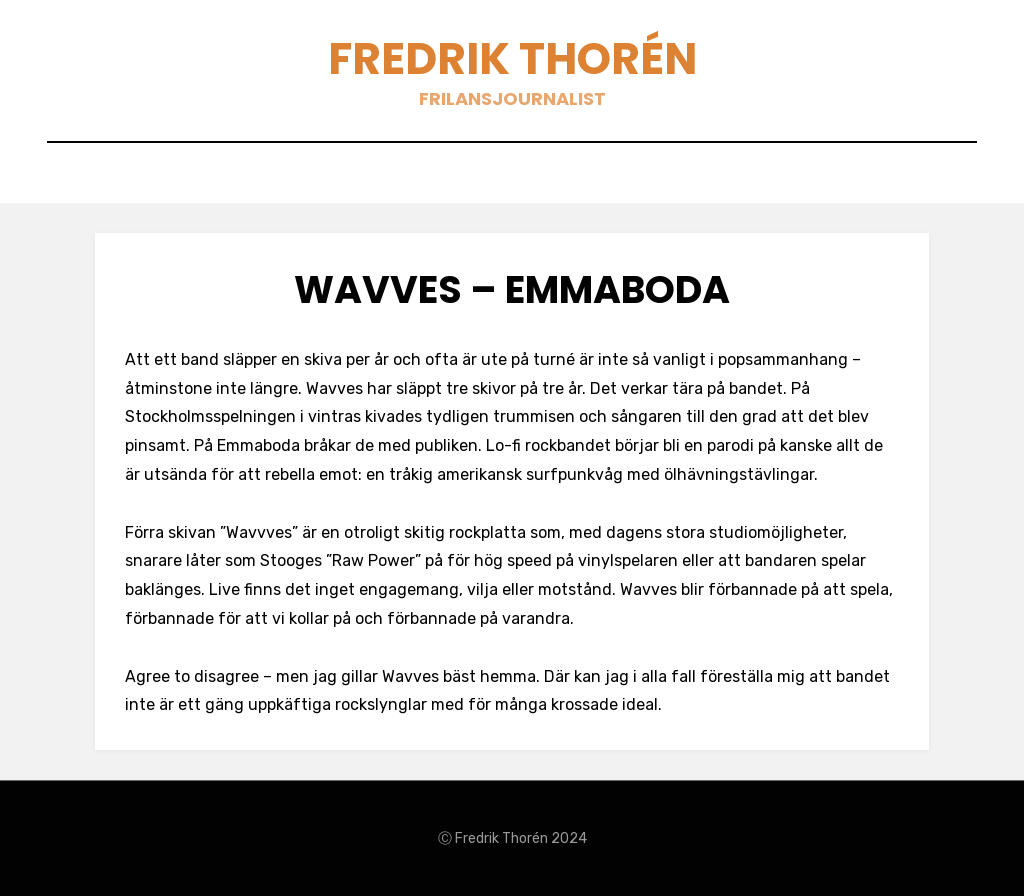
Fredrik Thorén (512, 58)
